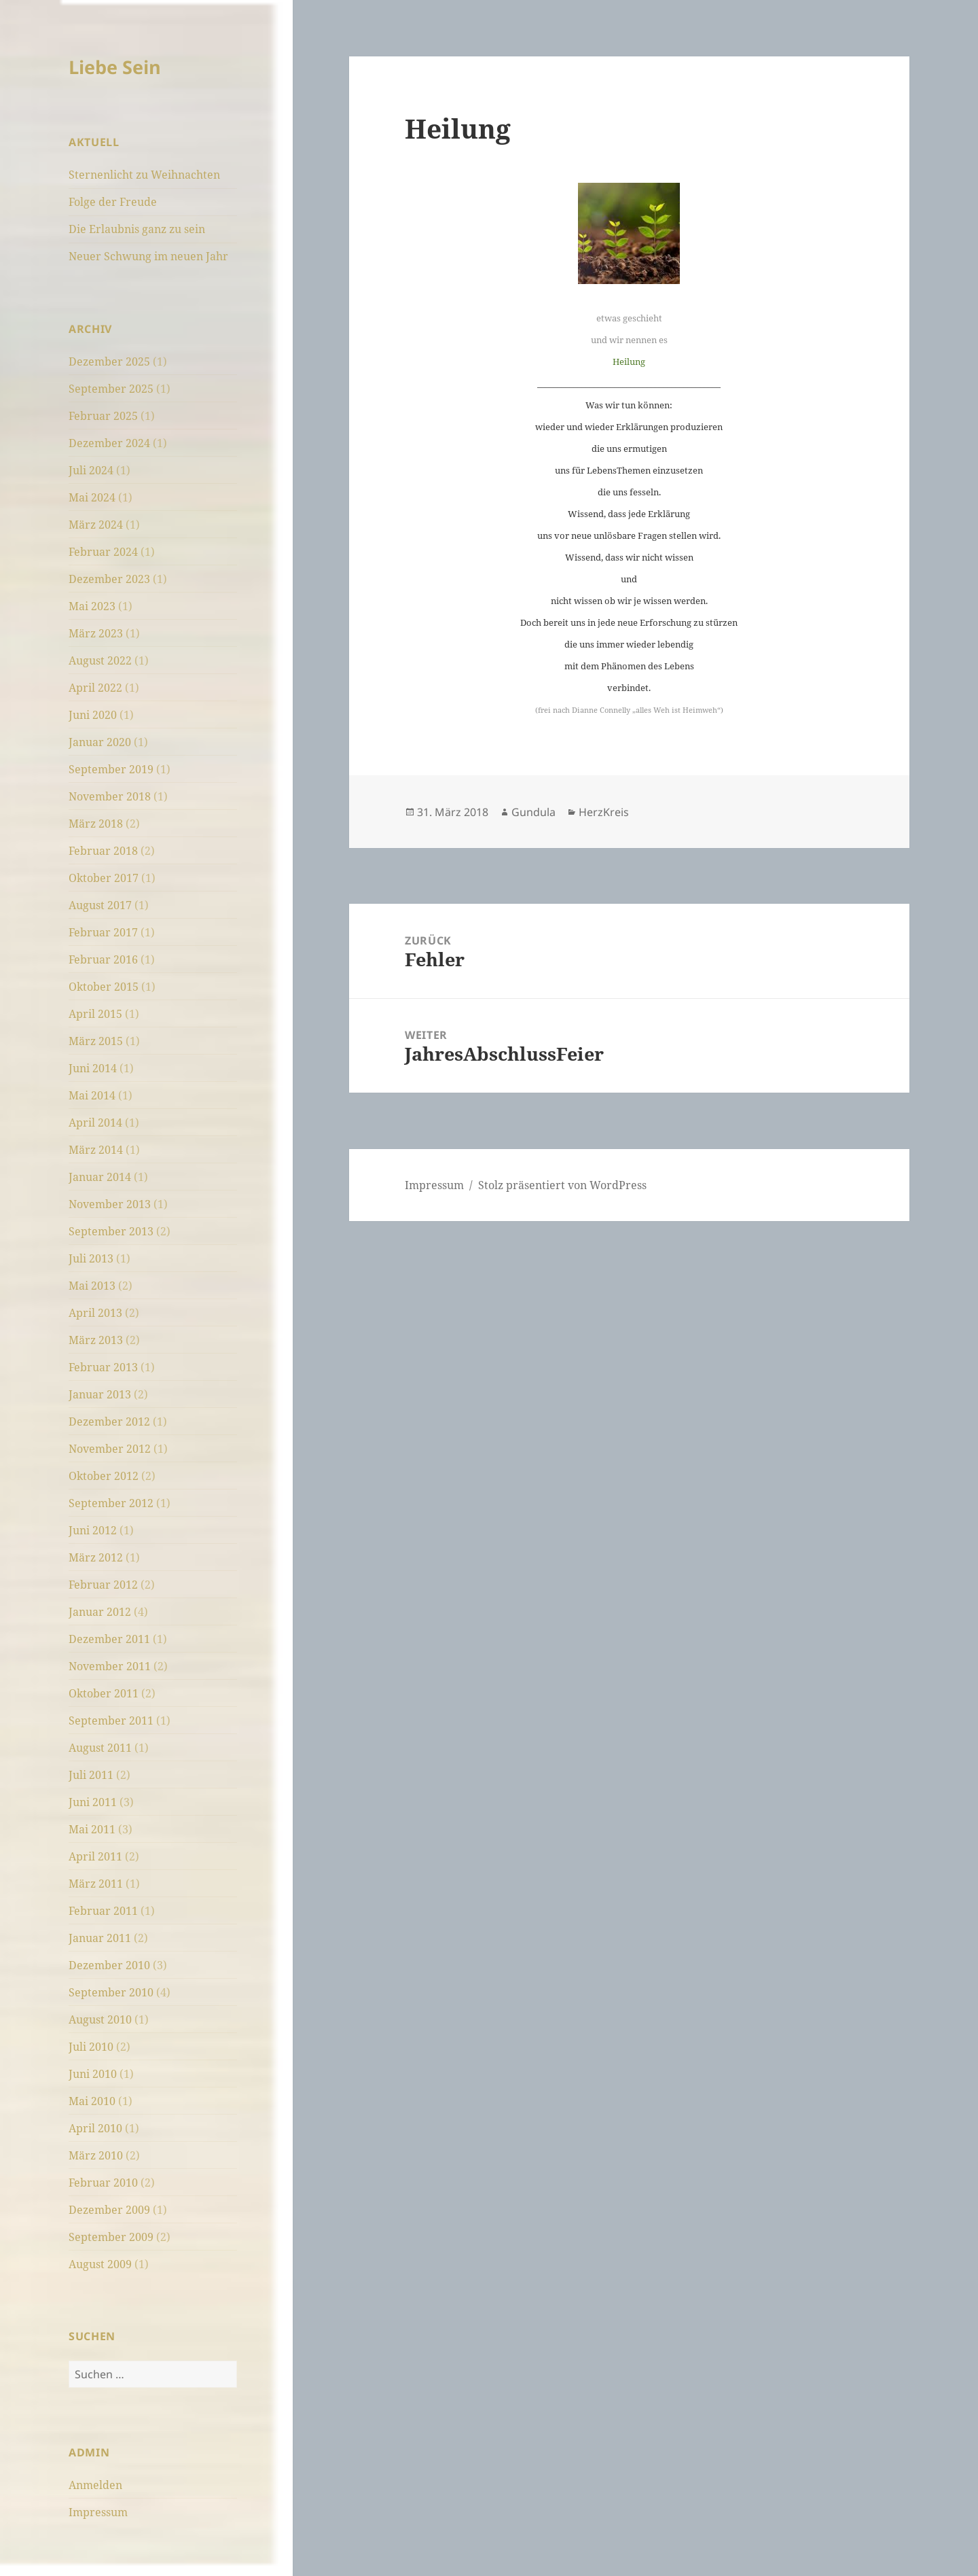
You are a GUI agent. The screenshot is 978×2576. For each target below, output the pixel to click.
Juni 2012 (93, 1530)
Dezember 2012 (109, 1421)
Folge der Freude (113, 201)
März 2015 (96, 1041)
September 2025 (111, 388)
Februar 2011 (103, 1910)
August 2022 (100, 660)
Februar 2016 (103, 959)
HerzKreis (604, 812)
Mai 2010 (92, 2101)
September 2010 (111, 1992)
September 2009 (111, 2236)
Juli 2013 (91, 1258)
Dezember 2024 (109, 443)
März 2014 (96, 1149)
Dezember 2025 (109, 361)
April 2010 (95, 2128)
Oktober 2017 (104, 877)
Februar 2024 (103, 551)
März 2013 (96, 1340)
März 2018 (96, 823)
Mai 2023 (92, 606)
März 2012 (96, 1557)
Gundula (533, 812)
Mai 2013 (92, 1285)
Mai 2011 (92, 1829)
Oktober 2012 (104, 1475)
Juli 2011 (91, 1774)
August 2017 (100, 905)
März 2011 (96, 1883)
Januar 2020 (100, 742)
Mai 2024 (92, 497)
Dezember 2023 (109, 578)
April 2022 (95, 687)
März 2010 (96, 2155)
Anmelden (95, 2484)
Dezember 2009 (109, 2209)
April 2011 (95, 1856)
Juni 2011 (93, 1802)
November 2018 (110, 796)
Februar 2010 (103, 2182)
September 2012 (111, 1503)
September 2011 (111, 1720)
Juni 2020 (93, 714)
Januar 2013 (100, 1394)
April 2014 (95, 1122)
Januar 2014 (100, 1176)
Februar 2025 (103, 415)
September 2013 (111, 1231)
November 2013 (110, 1204)
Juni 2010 (93, 2073)
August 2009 (100, 2264)
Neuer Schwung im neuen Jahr (148, 256)
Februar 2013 (103, 1367)
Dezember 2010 (109, 1965)
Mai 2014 (92, 1095)
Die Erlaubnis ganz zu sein (137, 229)
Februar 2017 (103, 932)
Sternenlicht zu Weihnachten (144, 174)
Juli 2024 (91, 470)
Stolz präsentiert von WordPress (562, 1185)
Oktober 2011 (104, 1693)
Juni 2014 (93, 1068)
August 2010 (100, 2019)
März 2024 (96, 524)
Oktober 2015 (104, 986)
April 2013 (95, 1312)
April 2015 (95, 1013)
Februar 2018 (103, 850)
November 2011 (110, 1666)
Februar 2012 (103, 1584)
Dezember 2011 (109, 1638)
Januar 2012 (100, 1611)
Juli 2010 (91, 2046)
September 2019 (111, 769)
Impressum (98, 2512)
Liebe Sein (115, 67)
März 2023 (96, 633)
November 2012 (110, 1448)
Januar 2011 (100, 1937)
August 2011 (100, 1747)
